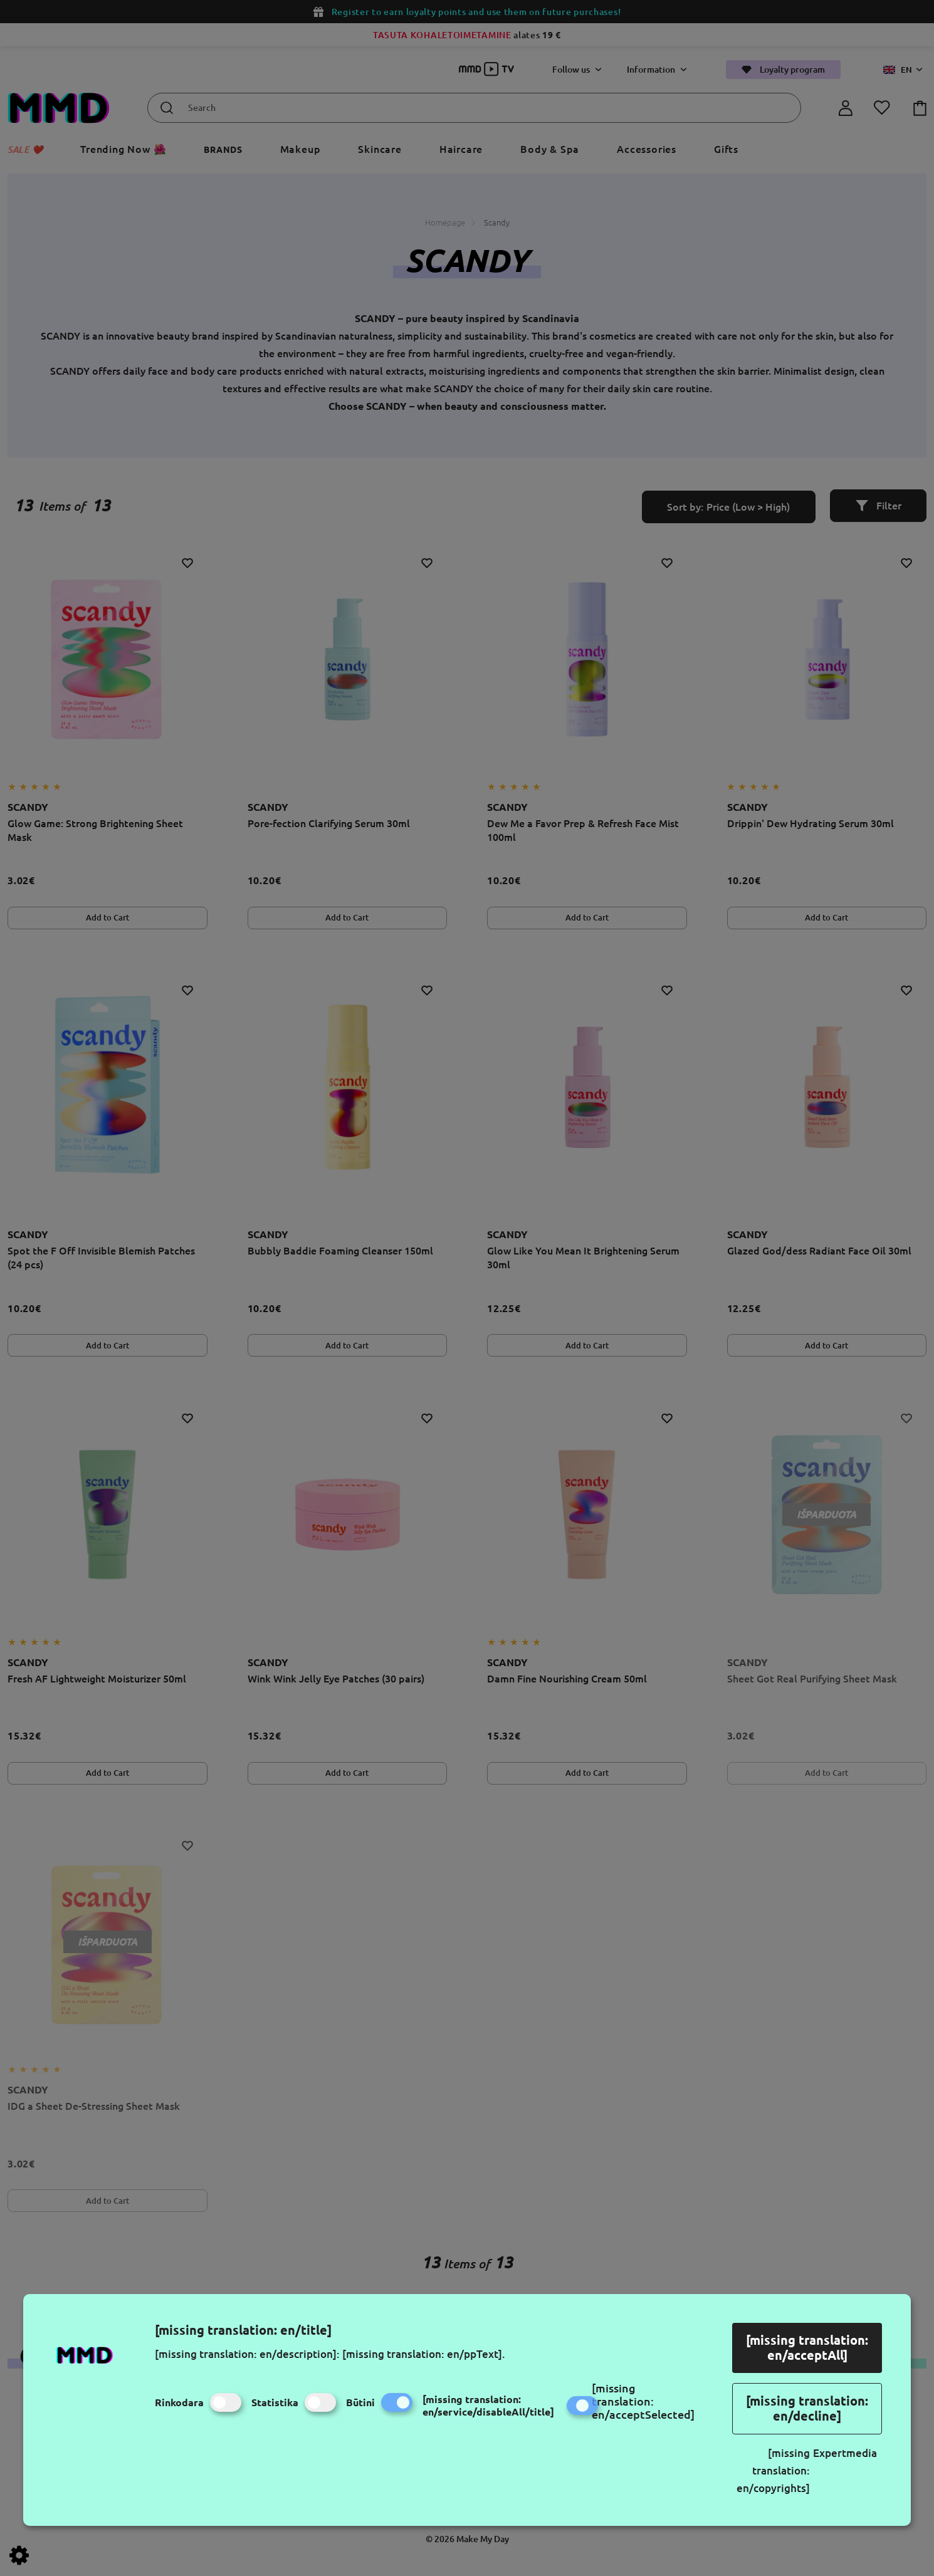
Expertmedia (845, 2453)
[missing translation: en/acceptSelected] (643, 2401)
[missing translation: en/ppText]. (423, 2354)
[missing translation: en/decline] (807, 2408)
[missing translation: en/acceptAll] (807, 2347)
